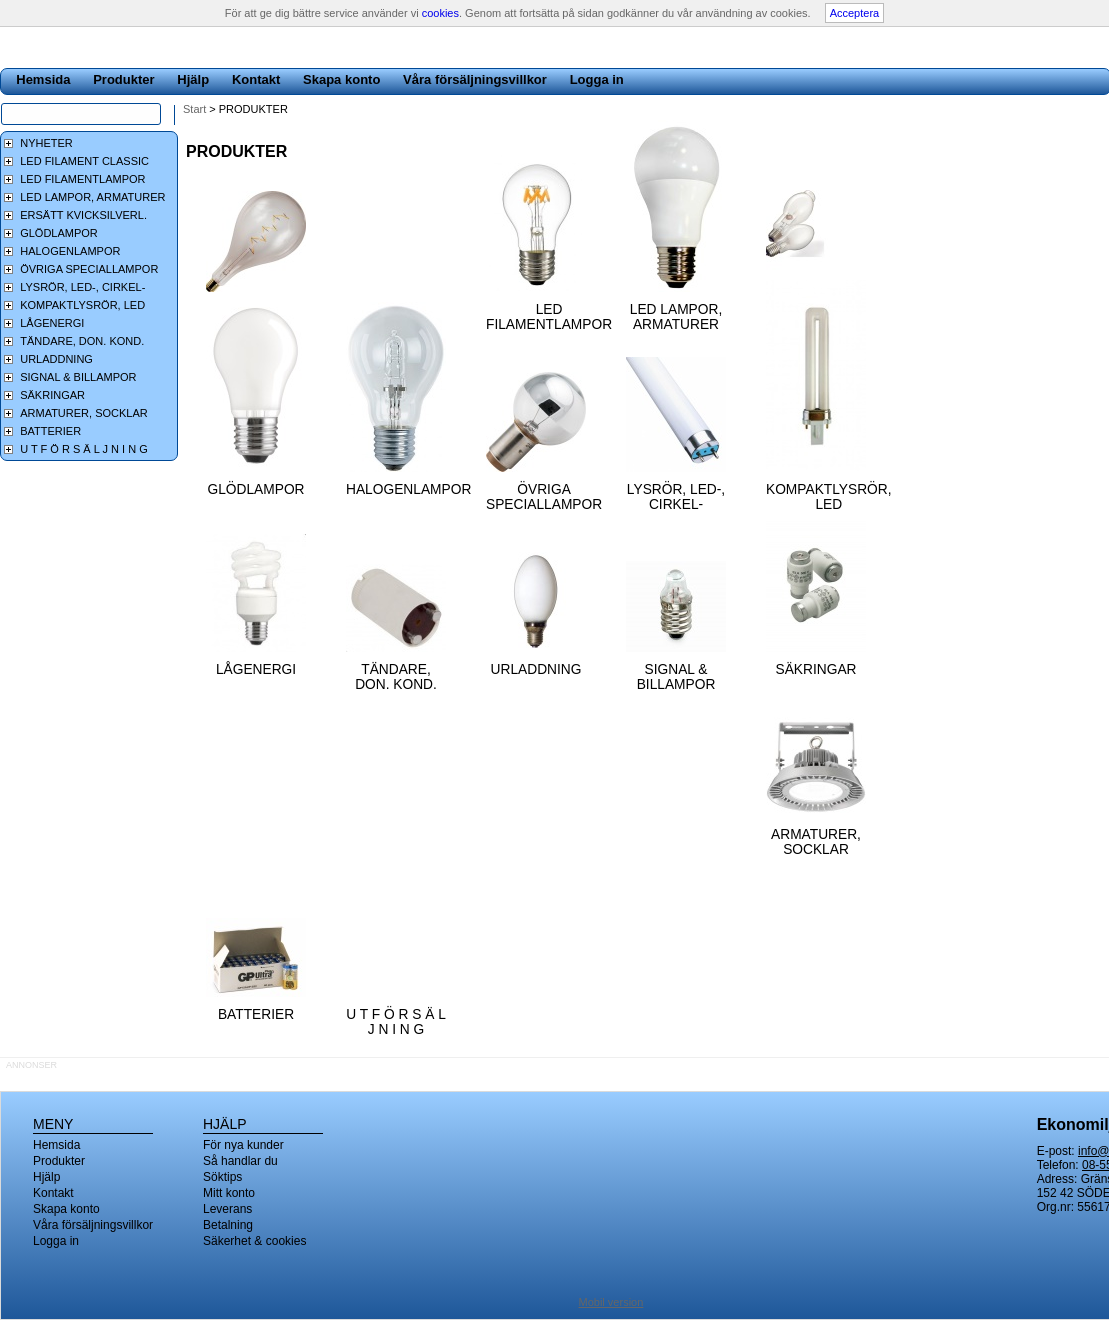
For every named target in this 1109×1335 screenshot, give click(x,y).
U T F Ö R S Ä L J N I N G (396, 1022)
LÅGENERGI (256, 669)
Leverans (227, 1209)
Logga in (597, 79)
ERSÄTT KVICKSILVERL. (83, 215)
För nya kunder (243, 1145)
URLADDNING (536, 669)
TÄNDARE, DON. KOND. (396, 677)
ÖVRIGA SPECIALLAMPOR (544, 497)
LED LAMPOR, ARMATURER (676, 317)
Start (194, 109)
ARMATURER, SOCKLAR (816, 842)
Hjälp (193, 79)
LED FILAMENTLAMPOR (549, 317)
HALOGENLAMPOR (408, 489)
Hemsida (43, 79)
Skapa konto (341, 79)
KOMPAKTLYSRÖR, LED (829, 497)
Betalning (228, 1225)
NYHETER (46, 143)
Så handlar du (240, 1161)
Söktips (222, 1177)
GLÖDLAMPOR (255, 489)
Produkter (123, 79)
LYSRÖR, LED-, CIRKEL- (676, 497)
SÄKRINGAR (816, 669)
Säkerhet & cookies (254, 1241)
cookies (440, 13)
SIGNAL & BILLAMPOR (676, 677)
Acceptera (855, 13)
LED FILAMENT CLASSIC (84, 161)
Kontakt (256, 79)
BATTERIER (256, 1014)
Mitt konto (229, 1193)
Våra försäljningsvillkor (475, 79)
